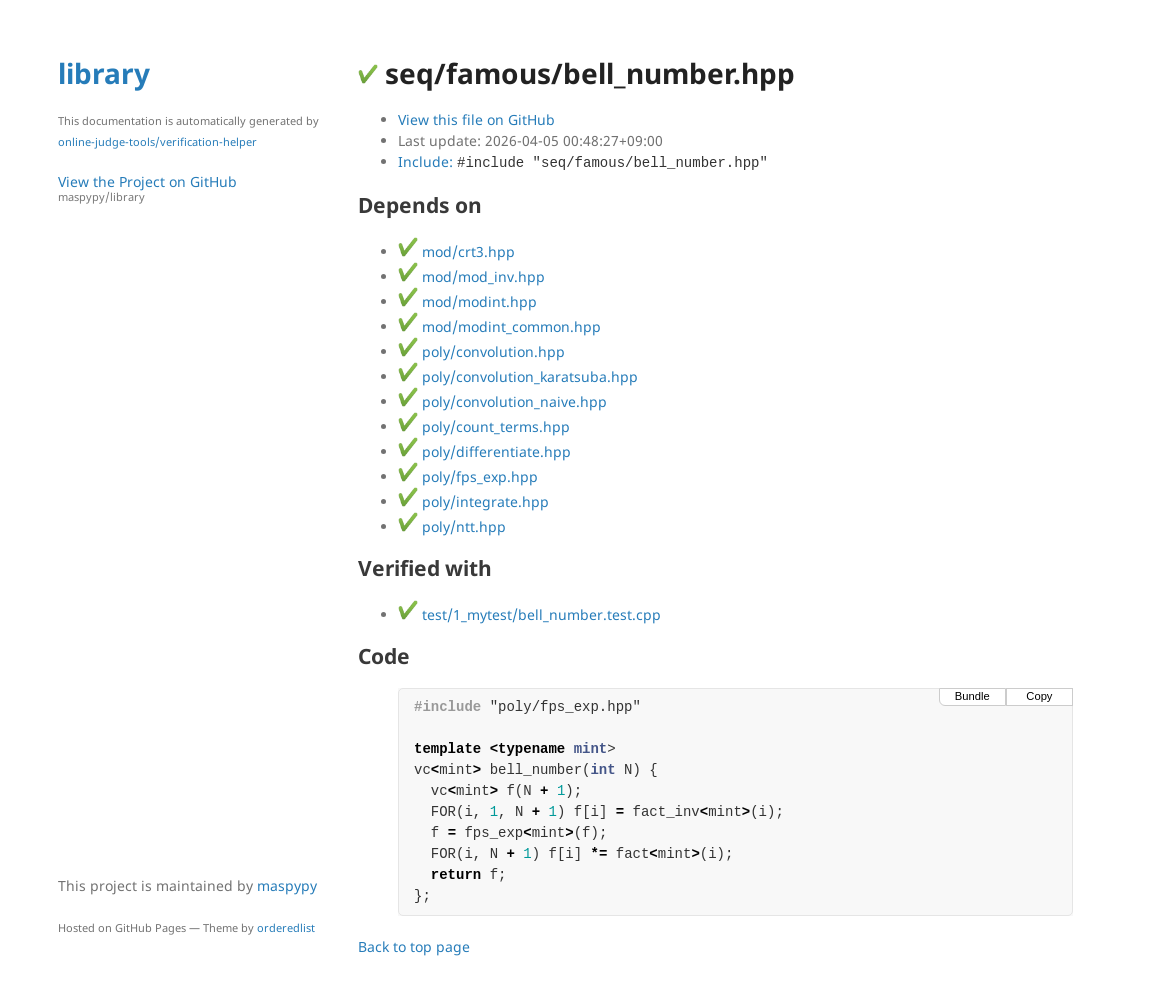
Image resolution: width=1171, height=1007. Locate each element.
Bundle (972, 696)
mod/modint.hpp (467, 301)
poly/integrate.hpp (473, 501)
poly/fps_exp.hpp (468, 476)
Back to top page (414, 946)
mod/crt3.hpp (456, 251)
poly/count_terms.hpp (484, 426)
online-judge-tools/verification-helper (157, 141)
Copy (1039, 696)
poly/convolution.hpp (481, 351)
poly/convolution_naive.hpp (502, 401)
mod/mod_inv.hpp (471, 276)
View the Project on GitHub (198, 188)
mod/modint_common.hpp (499, 326)
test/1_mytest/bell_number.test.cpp (529, 614)
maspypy (287, 885)
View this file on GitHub (476, 119)
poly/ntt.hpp (452, 526)
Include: (583, 161)
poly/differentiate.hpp (484, 451)
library (104, 73)
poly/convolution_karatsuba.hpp (518, 376)
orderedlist (286, 927)
